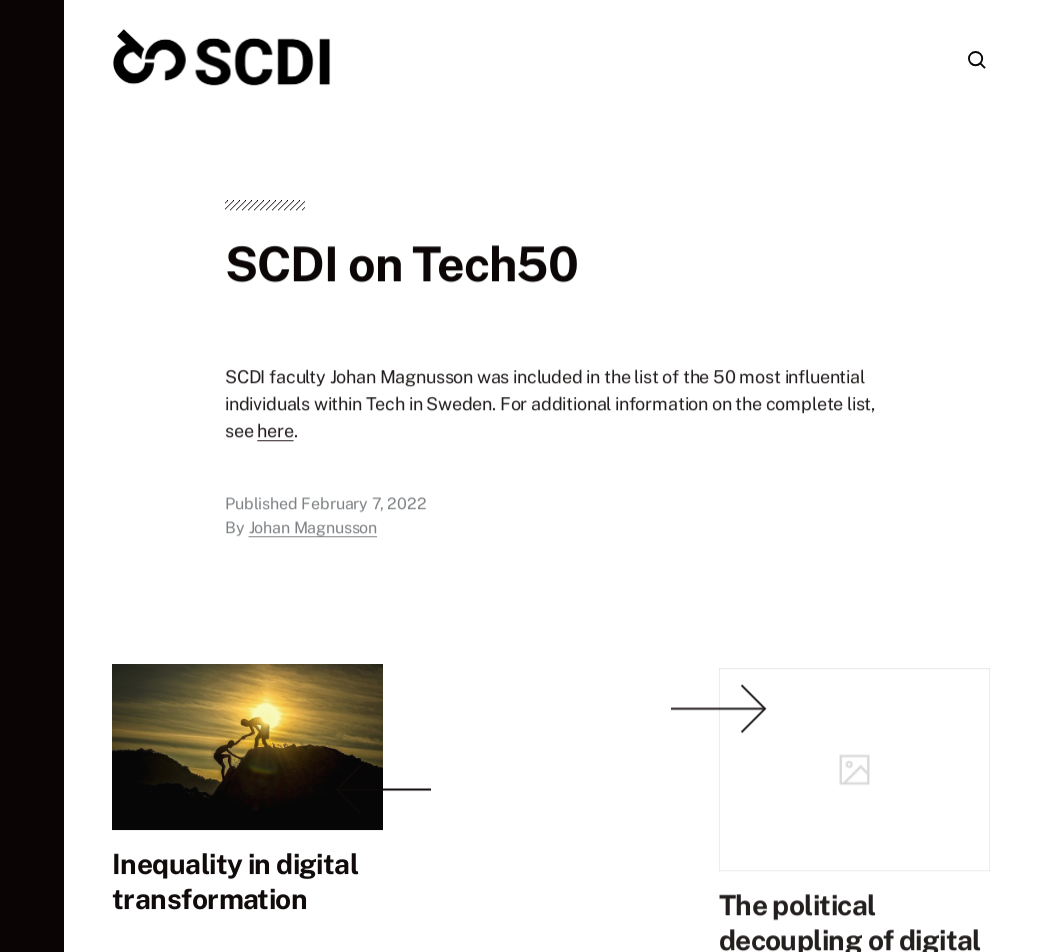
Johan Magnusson (313, 530)
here (275, 433)
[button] (32, 476)
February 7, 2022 (363, 506)
